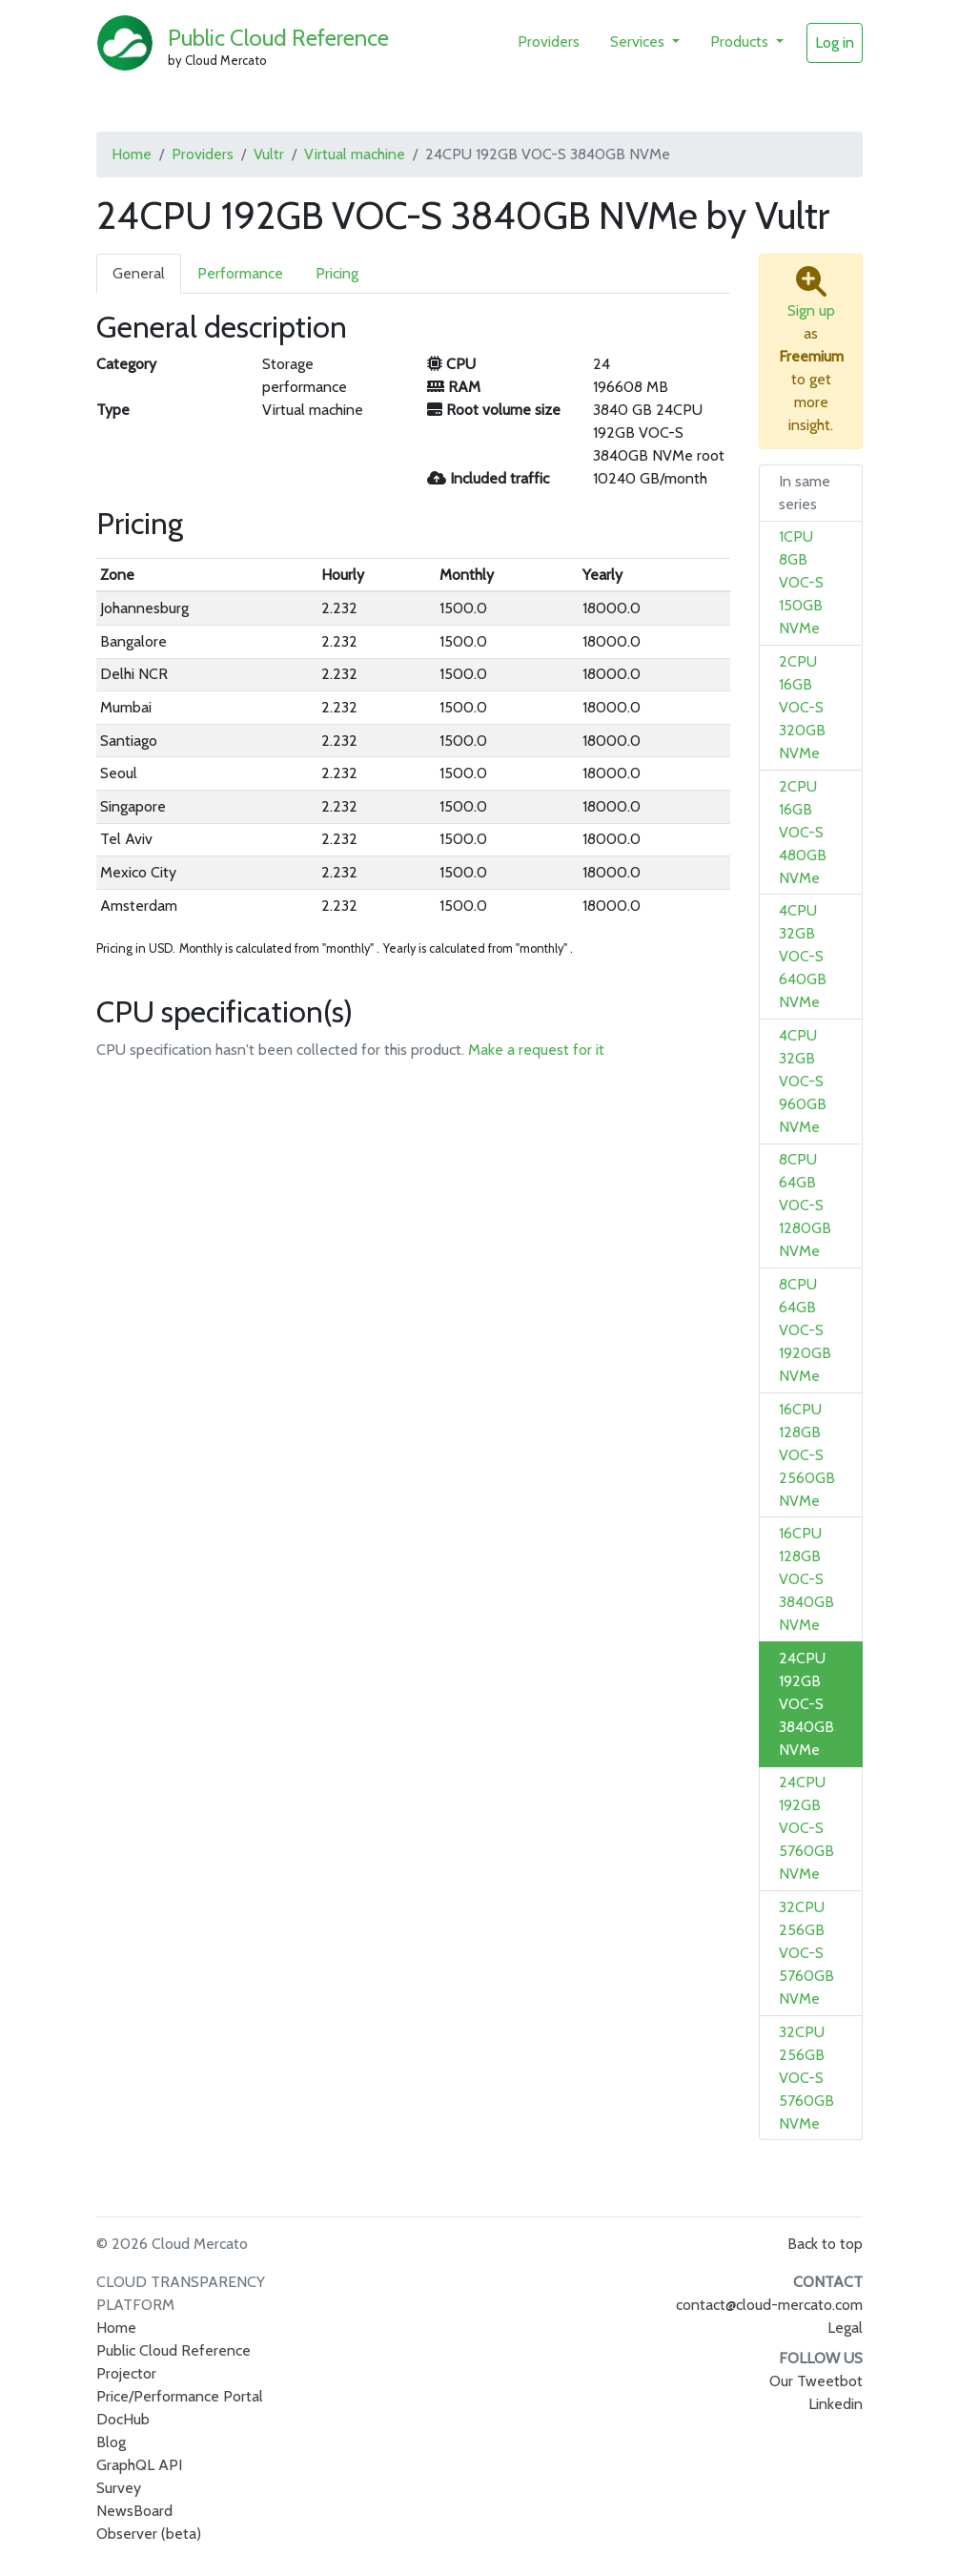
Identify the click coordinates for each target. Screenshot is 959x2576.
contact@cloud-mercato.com (769, 2305)
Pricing (337, 273)
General (138, 273)
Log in (834, 42)
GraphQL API (139, 2465)
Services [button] (639, 41)
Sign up (811, 310)
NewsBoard (134, 2511)
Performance (240, 273)
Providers (549, 41)
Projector (126, 2373)
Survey (118, 2488)
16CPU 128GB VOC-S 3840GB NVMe (806, 1579)
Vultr (269, 154)
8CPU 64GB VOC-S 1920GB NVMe (805, 1330)
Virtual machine (354, 154)
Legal (845, 2327)
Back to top (825, 2244)
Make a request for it (536, 1050)
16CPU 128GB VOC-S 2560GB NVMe (807, 1455)
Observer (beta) (148, 2533)
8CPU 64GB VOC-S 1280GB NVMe (805, 1205)
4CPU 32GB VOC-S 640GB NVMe (802, 956)
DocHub (123, 2419)
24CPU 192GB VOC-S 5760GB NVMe (806, 1828)
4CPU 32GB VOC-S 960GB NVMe (802, 1081)
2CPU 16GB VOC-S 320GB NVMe (802, 707)
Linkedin (835, 2404)
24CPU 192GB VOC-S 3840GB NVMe (806, 1704)
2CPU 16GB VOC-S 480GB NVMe (802, 832)
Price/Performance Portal (179, 2396)
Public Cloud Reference (278, 38)
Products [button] (741, 41)
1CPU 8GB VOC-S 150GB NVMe (801, 582)
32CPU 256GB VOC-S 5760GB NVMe (806, 1953)
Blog (111, 2442)
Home (132, 154)
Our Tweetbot (816, 2381)
